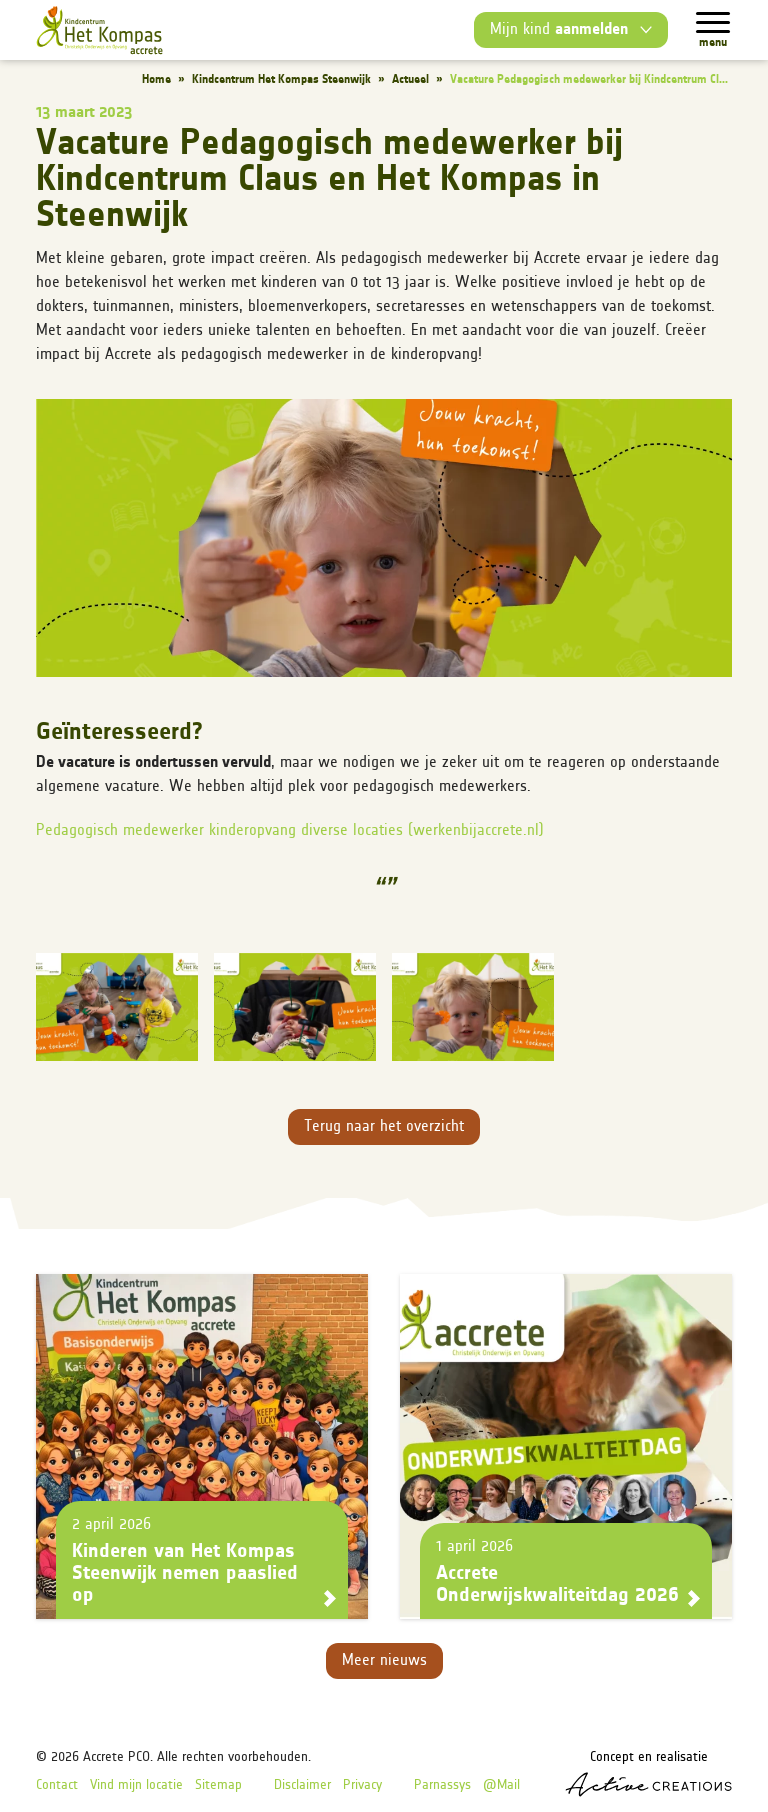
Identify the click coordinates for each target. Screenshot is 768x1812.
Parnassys (442, 1785)
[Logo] (99, 30)
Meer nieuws (384, 1661)
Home (156, 80)
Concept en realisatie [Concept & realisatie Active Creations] (648, 1773)
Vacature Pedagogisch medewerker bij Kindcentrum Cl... (589, 80)
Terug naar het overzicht (384, 1127)
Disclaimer (302, 1785)
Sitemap (218, 1785)
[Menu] (713, 22)
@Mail (501, 1785)
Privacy (362, 1785)
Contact (57, 1785)
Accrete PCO (116, 1757)
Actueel (410, 80)
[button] (384, 538)
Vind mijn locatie (136, 1785)
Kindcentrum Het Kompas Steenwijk (281, 80)
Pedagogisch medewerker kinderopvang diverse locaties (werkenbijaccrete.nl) (290, 831)
